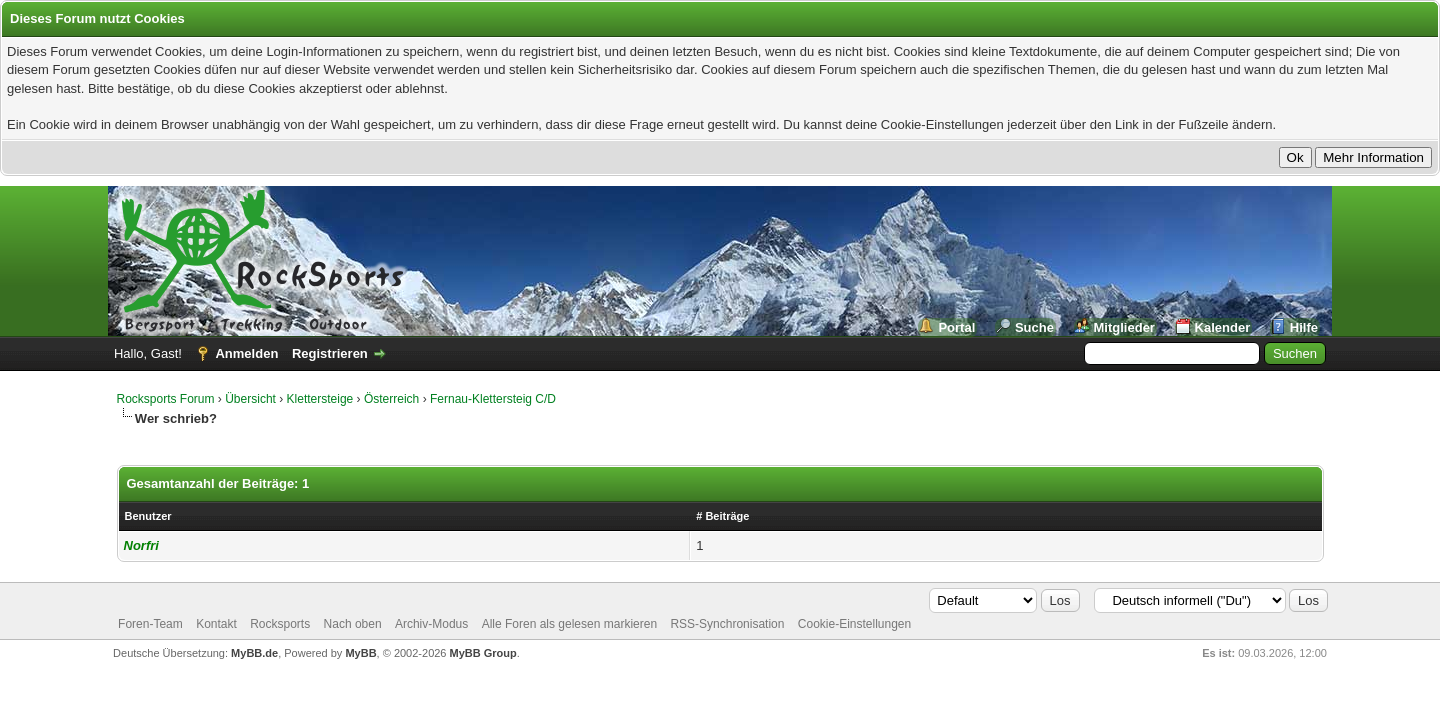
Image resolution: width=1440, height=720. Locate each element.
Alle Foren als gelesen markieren (569, 624)
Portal (956, 327)
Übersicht (250, 399)
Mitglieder (1124, 327)
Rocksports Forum (166, 399)
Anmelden (246, 353)
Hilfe (1304, 327)
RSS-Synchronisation (727, 624)
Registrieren (330, 353)
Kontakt (216, 624)
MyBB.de (254, 653)
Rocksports (280, 624)
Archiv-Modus (431, 624)
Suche (1034, 327)
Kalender (1223, 327)
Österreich (391, 399)
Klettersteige (320, 399)
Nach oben (353, 624)
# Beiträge (722, 516)
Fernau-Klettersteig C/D (493, 399)
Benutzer (148, 516)
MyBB (360, 653)
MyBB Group (483, 653)
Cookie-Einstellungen (854, 624)
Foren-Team (150, 624)
